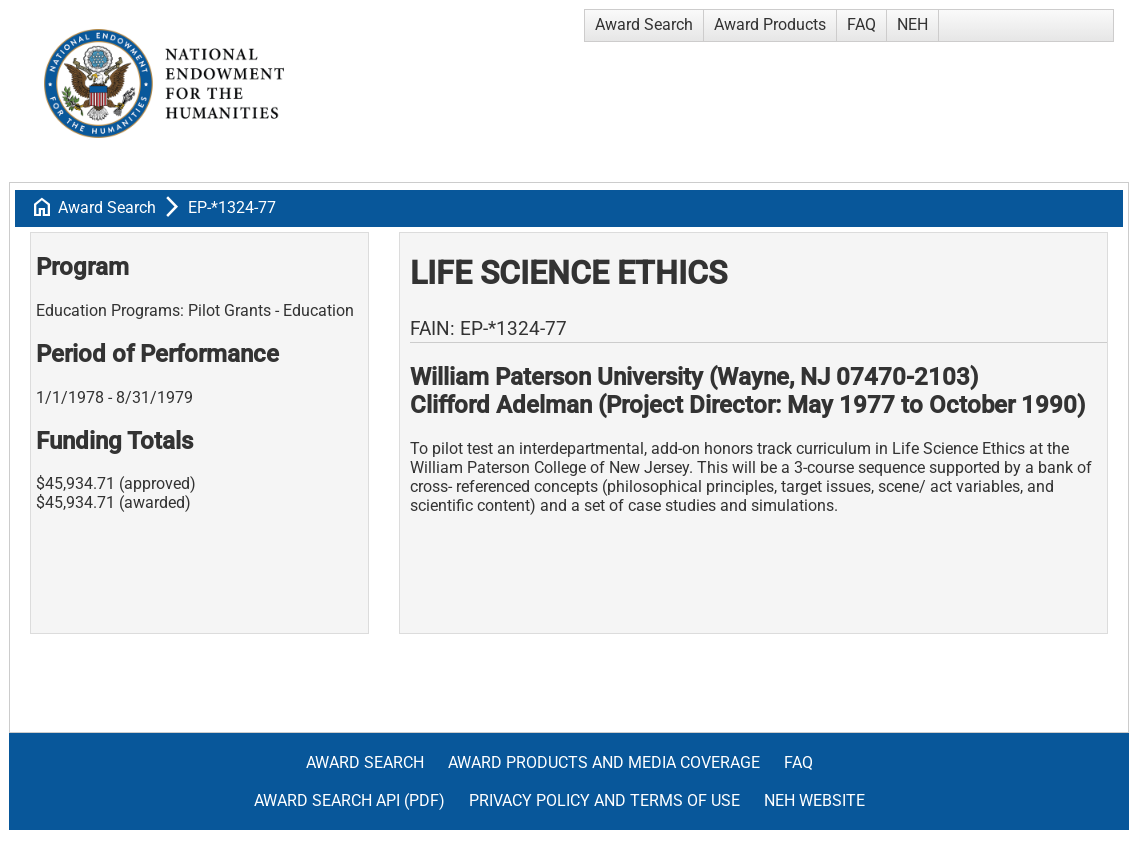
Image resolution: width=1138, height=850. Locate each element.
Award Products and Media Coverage (604, 762)
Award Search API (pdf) (349, 800)
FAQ (861, 24)
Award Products (770, 24)
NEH (912, 24)
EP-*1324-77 (232, 207)
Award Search (644, 24)
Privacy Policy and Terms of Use (604, 800)
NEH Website (814, 800)
